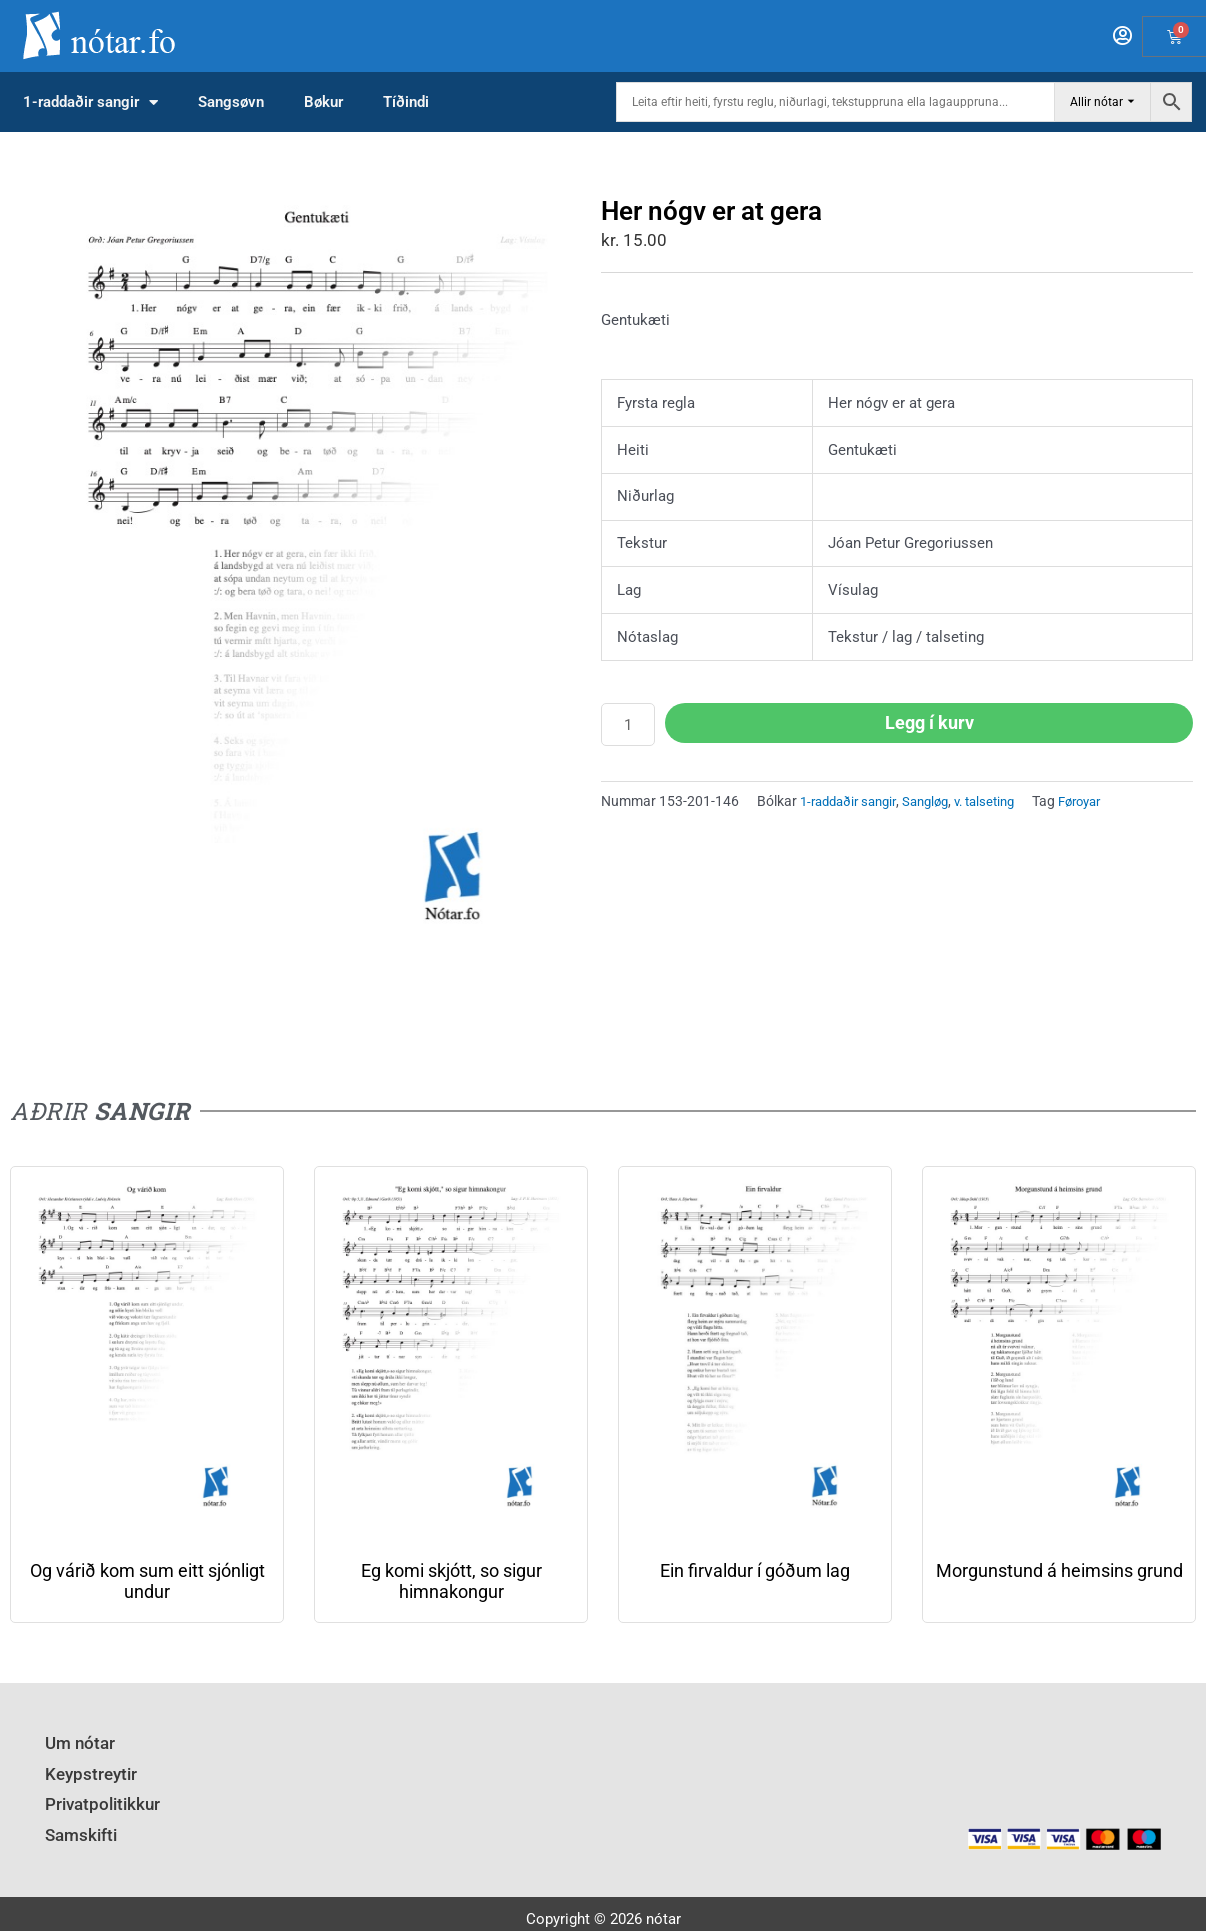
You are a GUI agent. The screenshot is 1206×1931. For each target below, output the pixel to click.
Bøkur (323, 102)
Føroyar (1104, 801)
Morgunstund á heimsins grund (1059, 1570)
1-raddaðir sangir (90, 102)
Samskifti (77, 1822)
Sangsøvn (231, 102)
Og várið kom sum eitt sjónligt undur (147, 1581)
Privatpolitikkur (96, 1795)
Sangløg (937, 801)
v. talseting (1002, 801)
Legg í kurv (929, 722)
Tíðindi (406, 102)
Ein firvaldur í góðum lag (755, 1570)
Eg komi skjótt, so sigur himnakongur (451, 1581)
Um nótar (76, 1741)
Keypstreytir (84, 1768)
